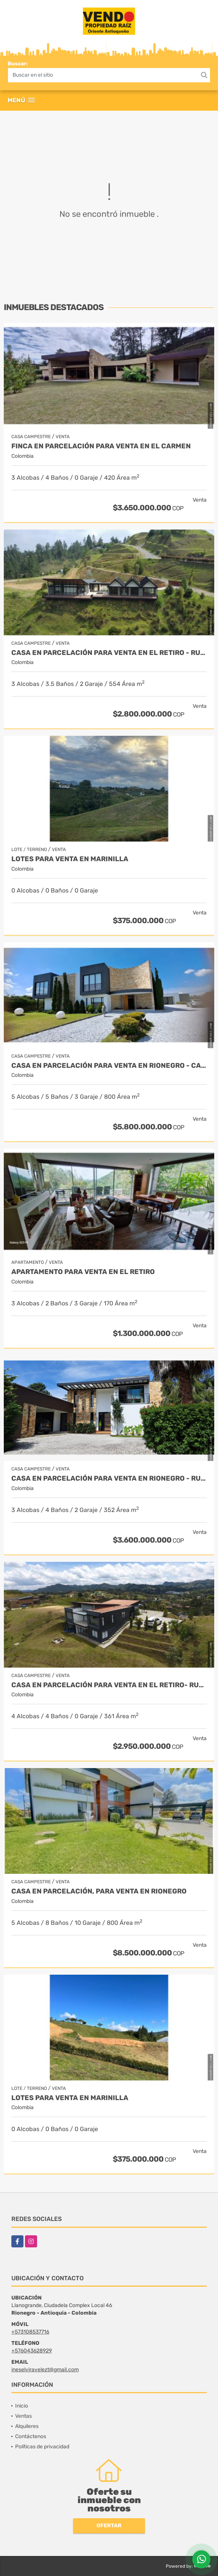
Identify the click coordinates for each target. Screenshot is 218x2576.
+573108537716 (30, 2332)
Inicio (21, 2406)
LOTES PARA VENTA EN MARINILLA (69, 859)
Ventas (23, 2416)
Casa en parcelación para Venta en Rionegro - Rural (109, 1479)
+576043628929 (31, 2350)
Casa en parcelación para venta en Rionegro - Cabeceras (109, 1066)
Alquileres (27, 2426)
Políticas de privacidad (42, 2446)
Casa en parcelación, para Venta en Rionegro (99, 1891)
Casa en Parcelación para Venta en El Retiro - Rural (109, 653)
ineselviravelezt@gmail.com (45, 2369)
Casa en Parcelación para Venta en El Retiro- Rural (109, 1685)
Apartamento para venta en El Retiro (83, 1272)
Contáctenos (30, 2436)
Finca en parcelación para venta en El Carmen (101, 446)
